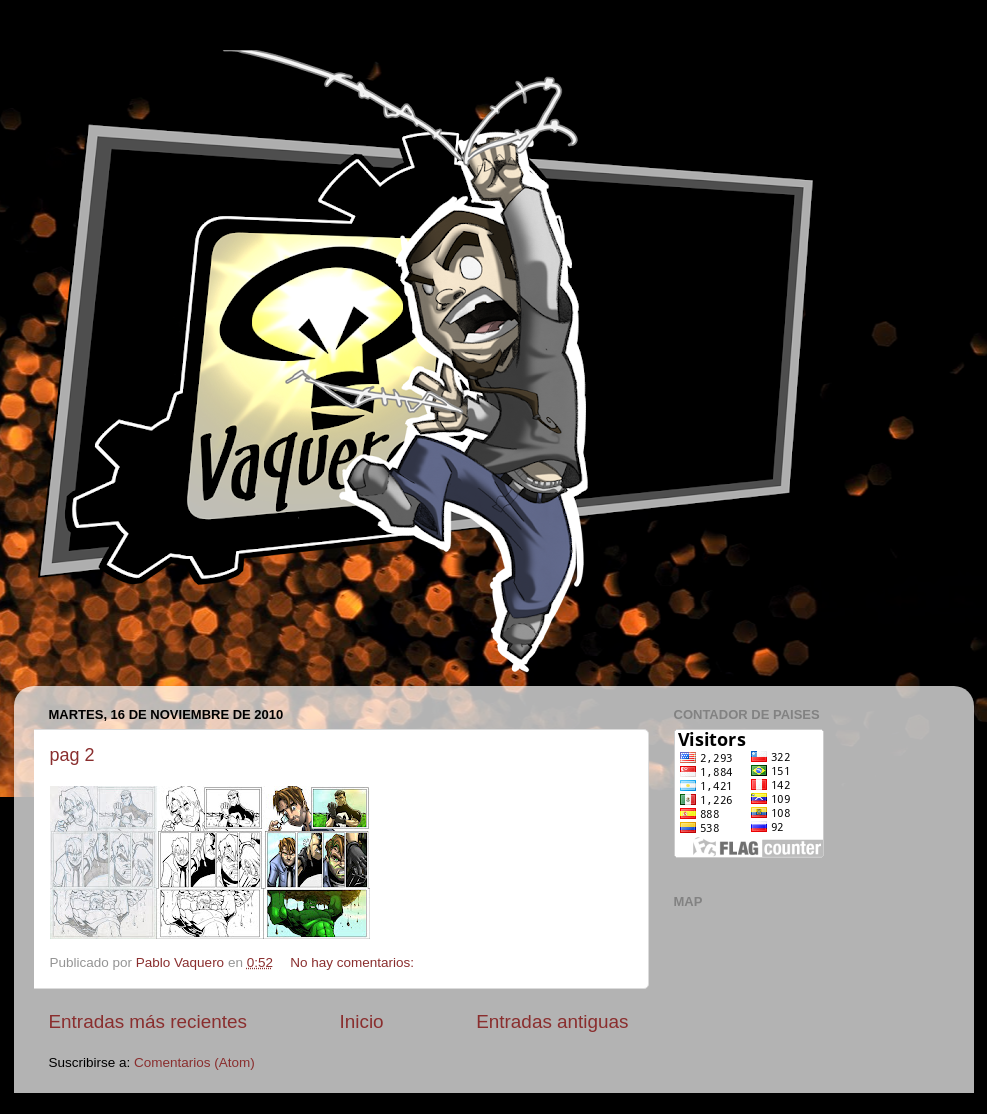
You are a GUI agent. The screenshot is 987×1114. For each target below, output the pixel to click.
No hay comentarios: (354, 962)
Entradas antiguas (552, 1021)
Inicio (362, 1021)
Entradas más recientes (148, 1021)
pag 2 (72, 755)
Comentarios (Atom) (194, 1062)
